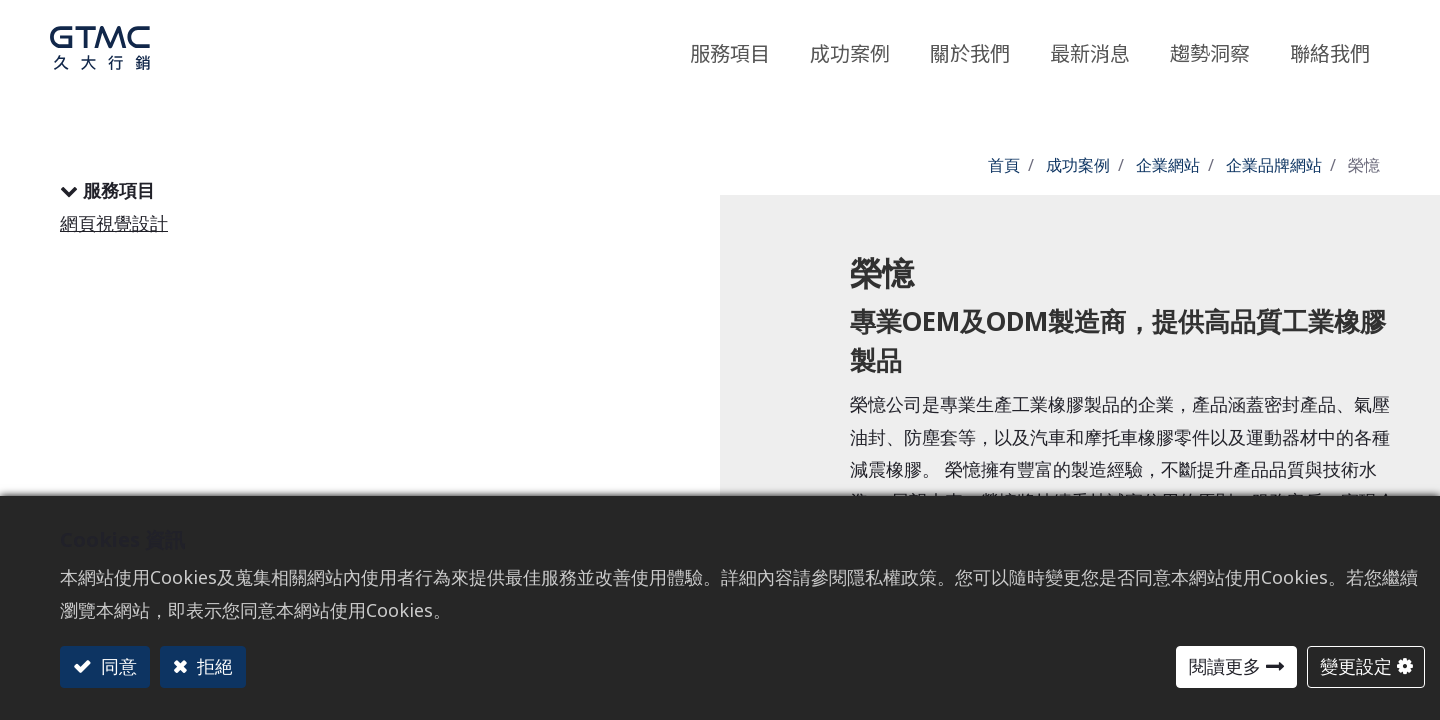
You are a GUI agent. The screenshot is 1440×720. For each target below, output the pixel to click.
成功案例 (1078, 165)
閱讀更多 (1225, 666)
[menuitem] (1210, 48)
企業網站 (1168, 165)
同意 (116, 666)
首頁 (1004, 165)
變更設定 (1356, 666)
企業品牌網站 (1274, 165)
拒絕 (212, 666)
